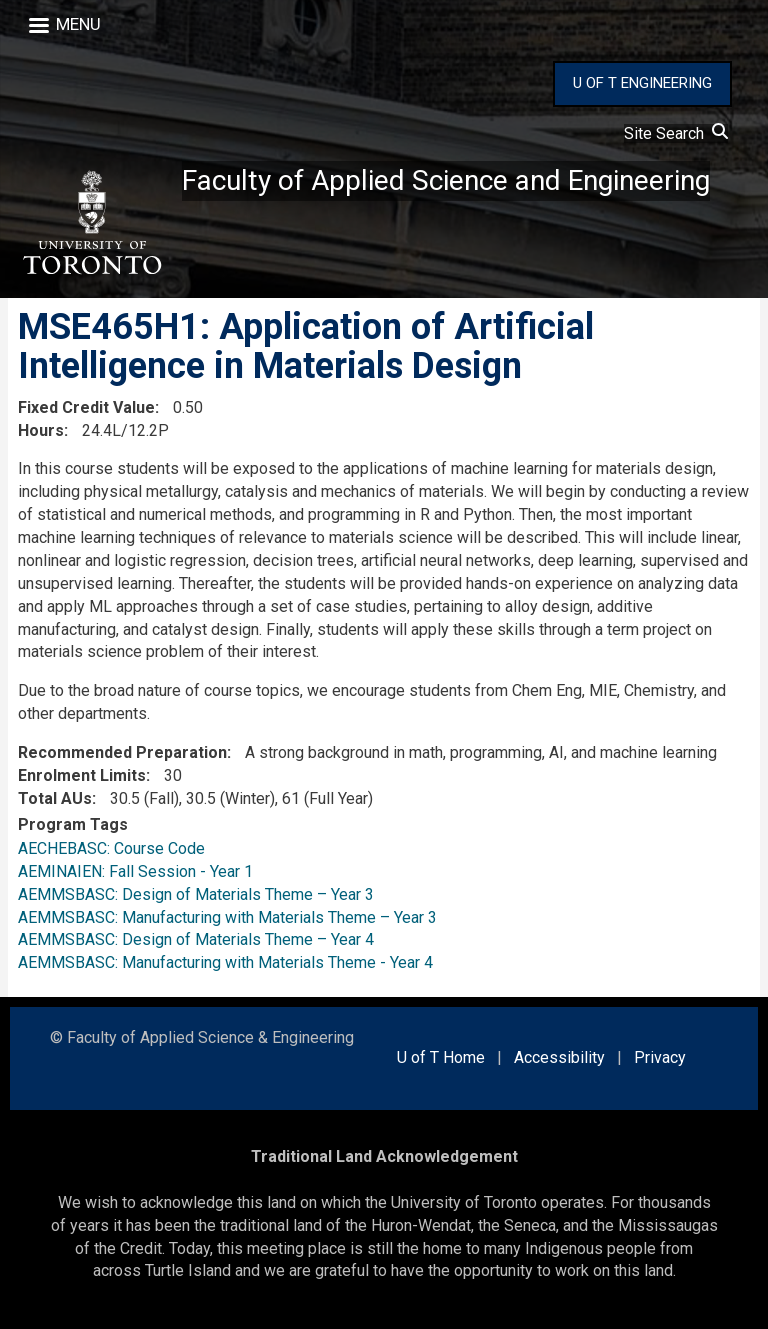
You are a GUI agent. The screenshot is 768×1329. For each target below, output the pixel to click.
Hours (41, 430)
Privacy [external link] (660, 1057)
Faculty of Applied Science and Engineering (446, 180)
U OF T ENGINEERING (642, 83)
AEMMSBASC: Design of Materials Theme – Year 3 (196, 894)
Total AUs (55, 798)
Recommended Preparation (122, 752)
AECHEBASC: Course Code (111, 848)
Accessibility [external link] (559, 1057)
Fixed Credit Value (86, 407)
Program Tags (73, 824)
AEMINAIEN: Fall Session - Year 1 (135, 871)
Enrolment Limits (82, 775)
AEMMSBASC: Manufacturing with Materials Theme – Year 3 (227, 917)
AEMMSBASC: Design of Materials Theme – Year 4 (196, 939)
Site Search (676, 133)
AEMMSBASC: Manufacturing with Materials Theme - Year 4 (225, 962)
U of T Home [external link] (441, 1057)
